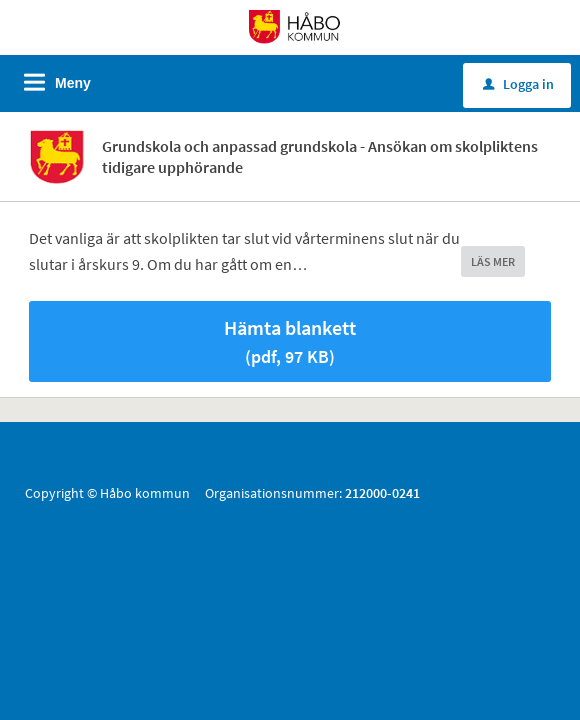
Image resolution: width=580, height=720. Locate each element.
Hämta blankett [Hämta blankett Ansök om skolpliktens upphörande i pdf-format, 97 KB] (290, 341)
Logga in (518, 84)
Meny (73, 83)
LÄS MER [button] (493, 261)
